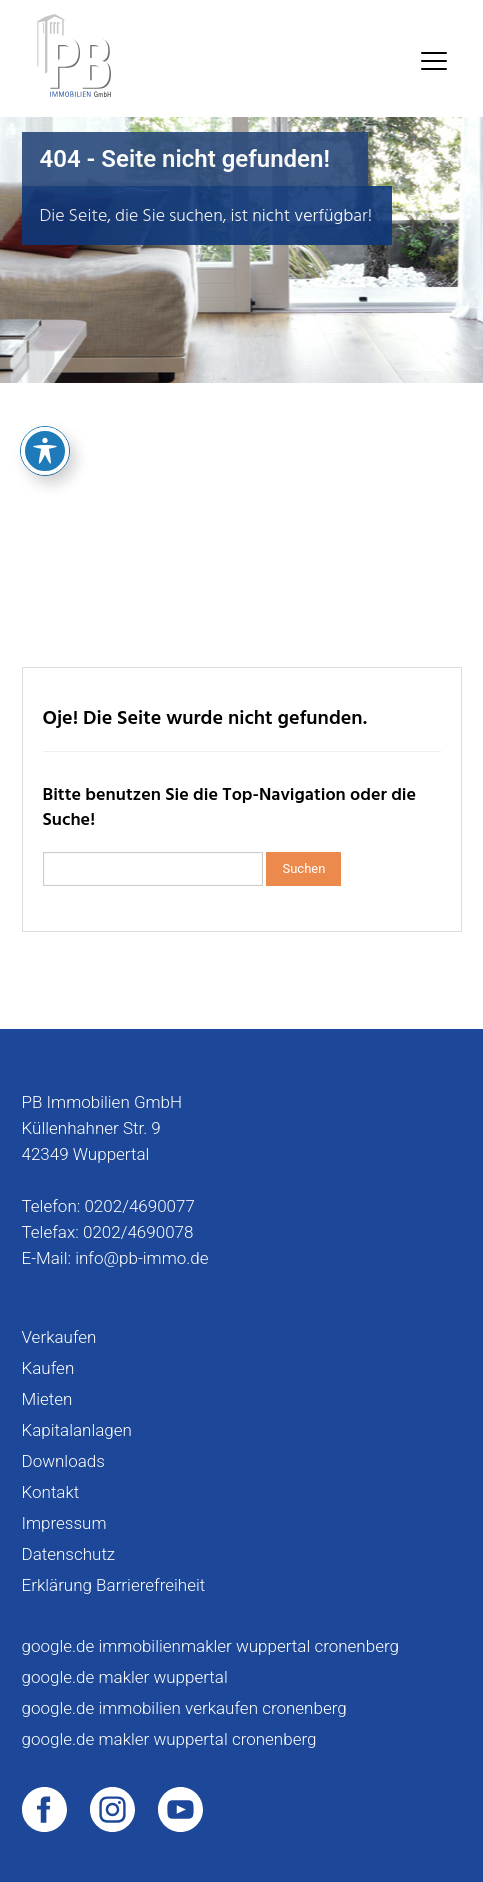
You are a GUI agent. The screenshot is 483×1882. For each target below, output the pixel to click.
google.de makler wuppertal (125, 1677)
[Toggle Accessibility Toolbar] (45, 368)
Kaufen (48, 1368)
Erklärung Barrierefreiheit (114, 1585)
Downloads (63, 1461)
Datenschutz (69, 1554)
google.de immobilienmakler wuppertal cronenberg (210, 1646)
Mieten (47, 1399)
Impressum (64, 1523)
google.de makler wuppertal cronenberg (169, 1739)
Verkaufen (59, 1337)
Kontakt (51, 1492)
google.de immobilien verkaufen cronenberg (184, 1708)
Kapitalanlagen (77, 1430)
